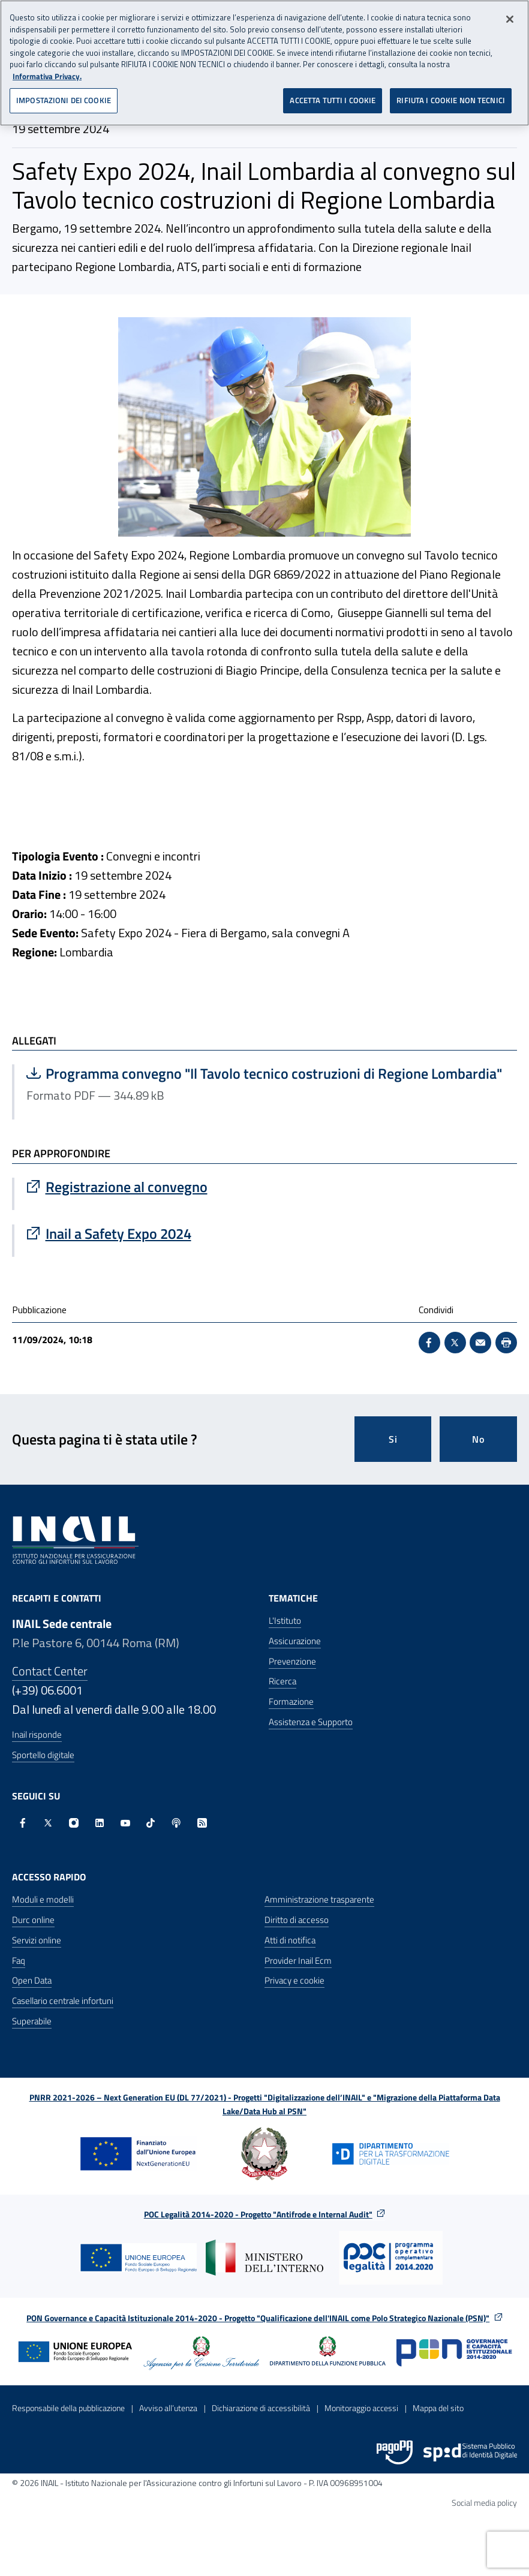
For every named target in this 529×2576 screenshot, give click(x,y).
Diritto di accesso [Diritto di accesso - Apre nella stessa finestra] (296, 1920)
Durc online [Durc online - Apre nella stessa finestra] (33, 1920)
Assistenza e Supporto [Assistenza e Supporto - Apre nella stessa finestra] (311, 1722)
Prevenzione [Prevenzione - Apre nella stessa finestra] (292, 1661)
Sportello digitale (43, 1755)
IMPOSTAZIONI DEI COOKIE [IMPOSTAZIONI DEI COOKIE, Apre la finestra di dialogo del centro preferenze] (63, 100)
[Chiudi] (510, 19)
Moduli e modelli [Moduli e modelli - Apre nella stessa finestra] (43, 1899)
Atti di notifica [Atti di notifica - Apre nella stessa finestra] (289, 1940)
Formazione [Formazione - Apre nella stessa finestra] (291, 1701)
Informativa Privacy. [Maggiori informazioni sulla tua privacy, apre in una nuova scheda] (47, 76)
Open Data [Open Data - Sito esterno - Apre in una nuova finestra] (32, 1980)
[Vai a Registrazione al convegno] (265, 1187)
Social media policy (484, 2502)
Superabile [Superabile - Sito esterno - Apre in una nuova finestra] (32, 2021)
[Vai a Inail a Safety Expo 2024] (265, 1233)
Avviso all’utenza (168, 2408)
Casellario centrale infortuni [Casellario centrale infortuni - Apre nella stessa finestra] (62, 2001)
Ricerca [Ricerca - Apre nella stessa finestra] (282, 1681)
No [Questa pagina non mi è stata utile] (478, 1439)
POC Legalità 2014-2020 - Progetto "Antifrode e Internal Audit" (258, 2214)
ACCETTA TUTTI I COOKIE (332, 100)
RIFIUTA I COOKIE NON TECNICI (450, 100)
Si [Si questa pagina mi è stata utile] (393, 1439)
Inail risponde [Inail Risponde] (37, 1734)
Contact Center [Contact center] (50, 1671)
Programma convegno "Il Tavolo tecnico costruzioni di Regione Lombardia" (264, 1073)
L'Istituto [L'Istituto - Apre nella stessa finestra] (285, 1620)
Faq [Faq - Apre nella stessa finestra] (18, 1960)
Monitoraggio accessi (361, 2408)
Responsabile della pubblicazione (68, 2408)
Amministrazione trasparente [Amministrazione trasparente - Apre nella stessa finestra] (319, 1899)
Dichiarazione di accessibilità (261, 2408)
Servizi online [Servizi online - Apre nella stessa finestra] (36, 1940)
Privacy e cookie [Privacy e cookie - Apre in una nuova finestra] (294, 1980)
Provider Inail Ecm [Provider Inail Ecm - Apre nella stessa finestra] (298, 1960)
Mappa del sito (438, 2408)
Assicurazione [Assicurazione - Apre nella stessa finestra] (295, 1641)
